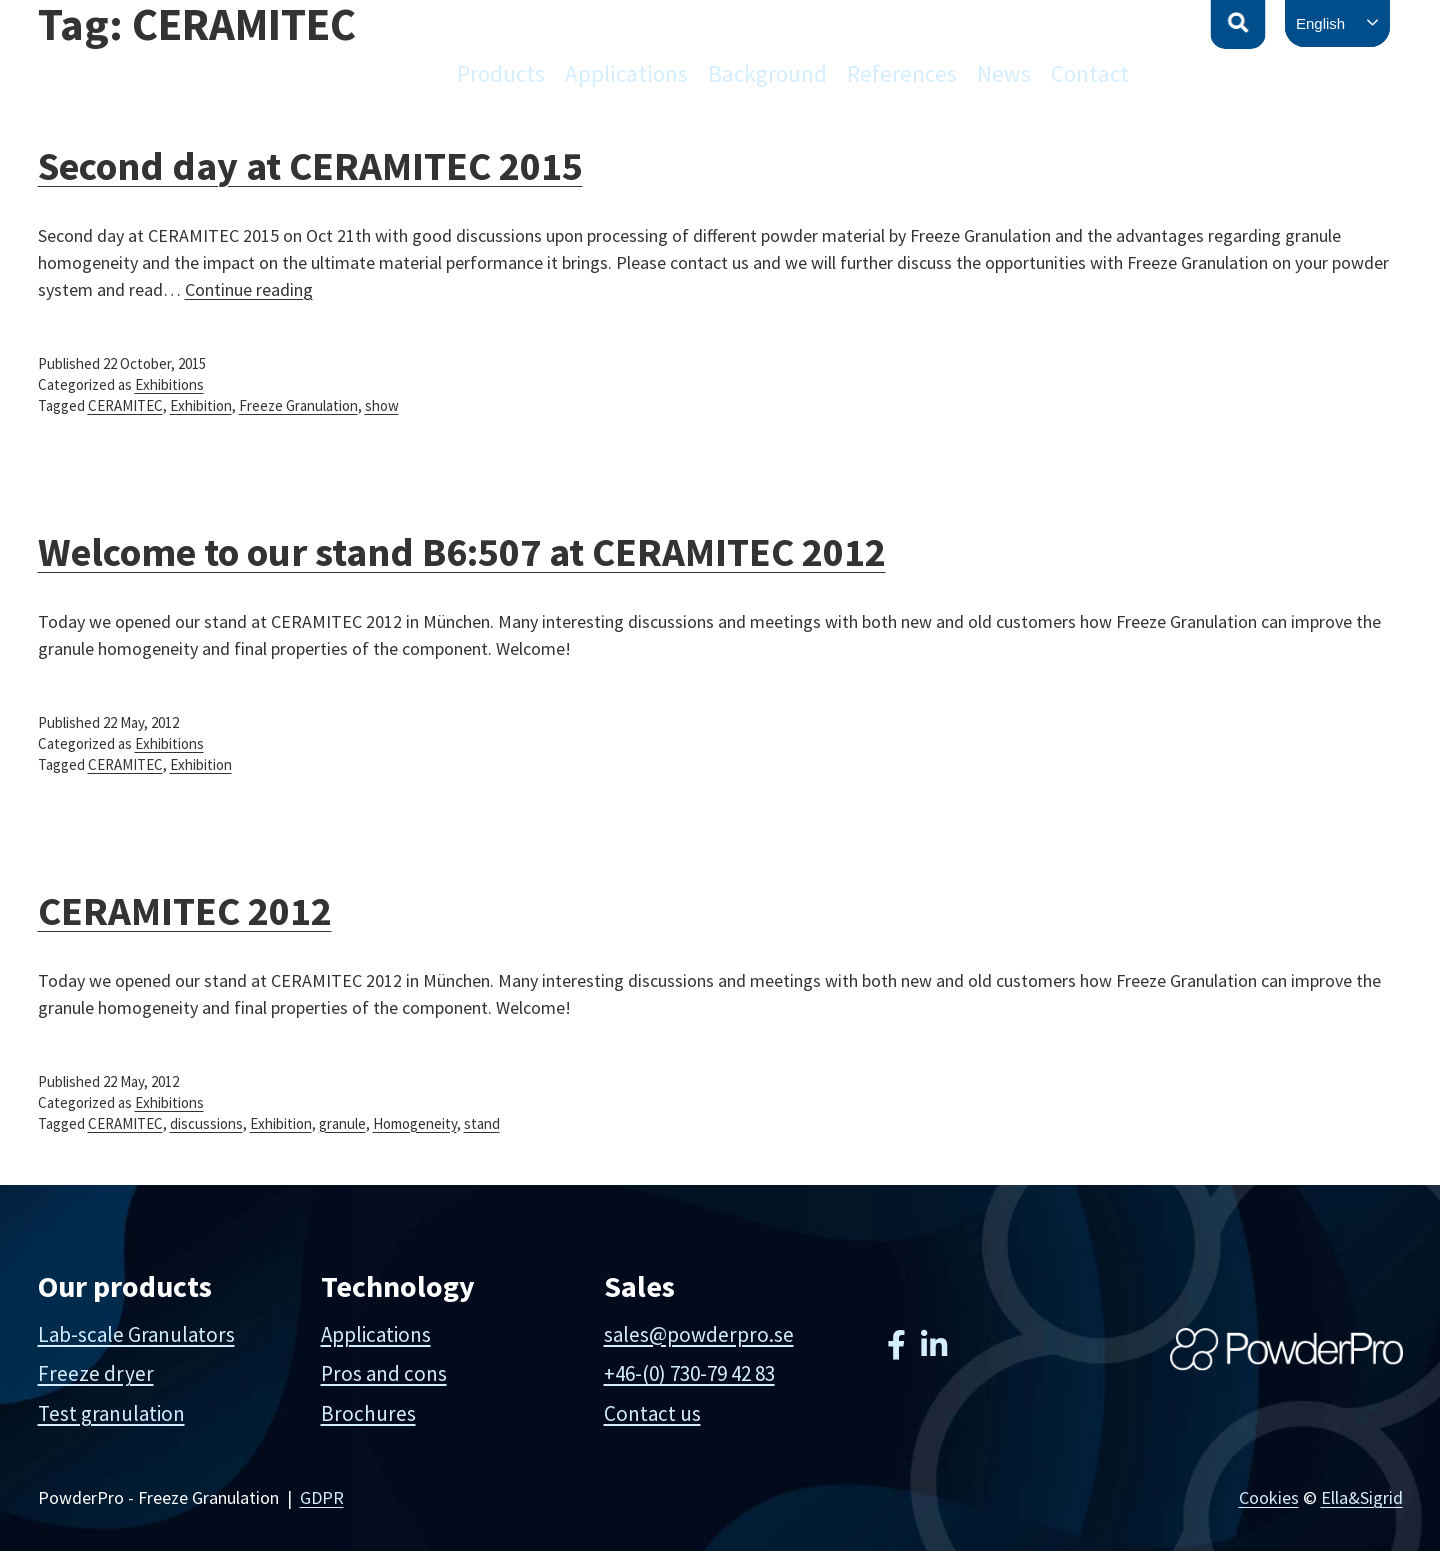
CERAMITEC (125, 405)
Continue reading (249, 289)
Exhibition (201, 405)
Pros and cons (384, 1373)
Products (501, 73)
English (1320, 23)
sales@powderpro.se (699, 1334)
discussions (206, 1123)
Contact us (652, 1413)
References (902, 73)
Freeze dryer (96, 1373)
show (382, 405)
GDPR (322, 1497)
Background (767, 73)
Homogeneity (415, 1123)
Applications (626, 73)
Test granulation (111, 1413)
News (1004, 73)
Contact (1090, 73)
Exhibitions (169, 384)
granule (342, 1123)
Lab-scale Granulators (136, 1334)
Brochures (368, 1413)
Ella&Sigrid (1362, 1497)
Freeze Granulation (298, 405)
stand (482, 1123)
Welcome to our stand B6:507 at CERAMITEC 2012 (462, 552)
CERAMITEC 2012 (185, 911)
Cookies (1269, 1497)
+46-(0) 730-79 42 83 (689, 1373)
